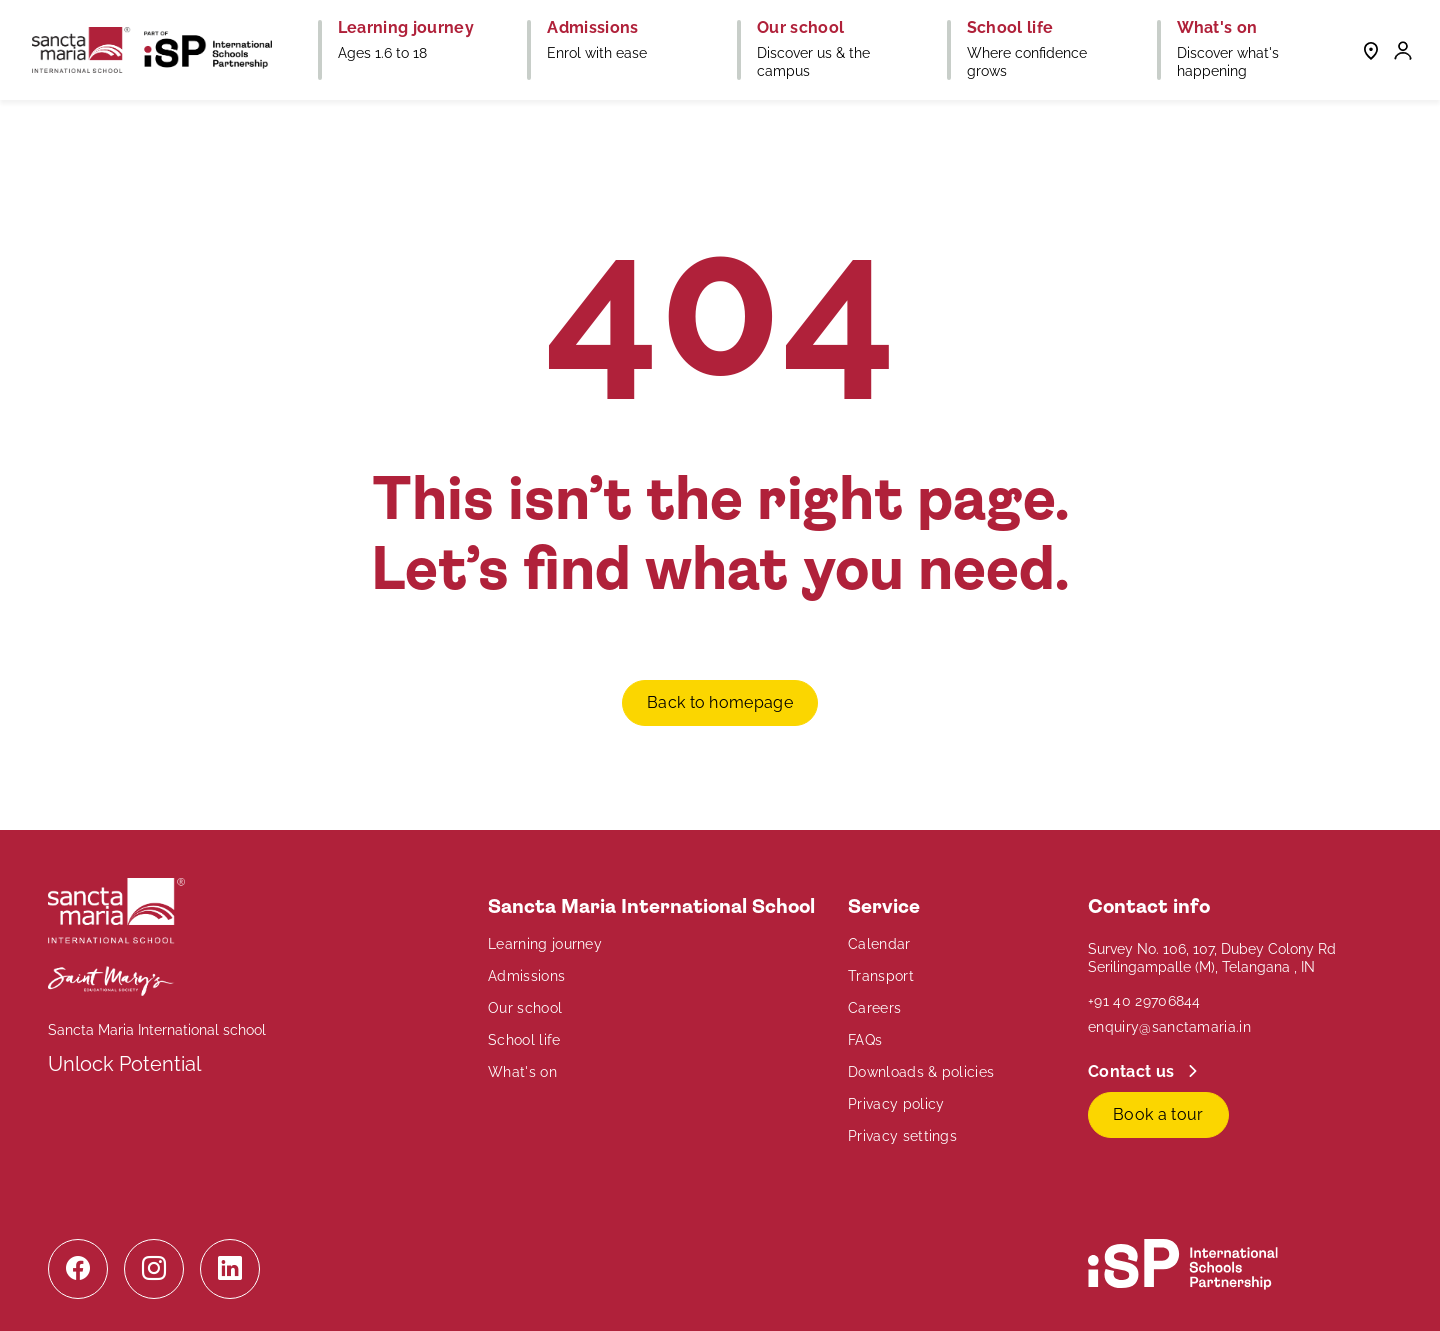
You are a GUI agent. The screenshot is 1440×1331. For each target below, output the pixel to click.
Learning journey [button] (406, 28)
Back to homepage (720, 702)
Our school (525, 1008)
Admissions (526, 976)
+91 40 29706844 (1144, 1001)
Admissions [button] (592, 28)
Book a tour (1158, 1114)
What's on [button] (1217, 28)
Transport (881, 976)
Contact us (1133, 1071)
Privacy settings (902, 1136)
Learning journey (545, 944)
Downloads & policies (921, 1072)
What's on (522, 1072)
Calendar (879, 944)
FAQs (865, 1040)
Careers (874, 1008)
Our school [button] (800, 28)
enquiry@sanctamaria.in (1169, 1027)
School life (524, 1040)
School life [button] (1010, 28)
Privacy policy (896, 1104)
